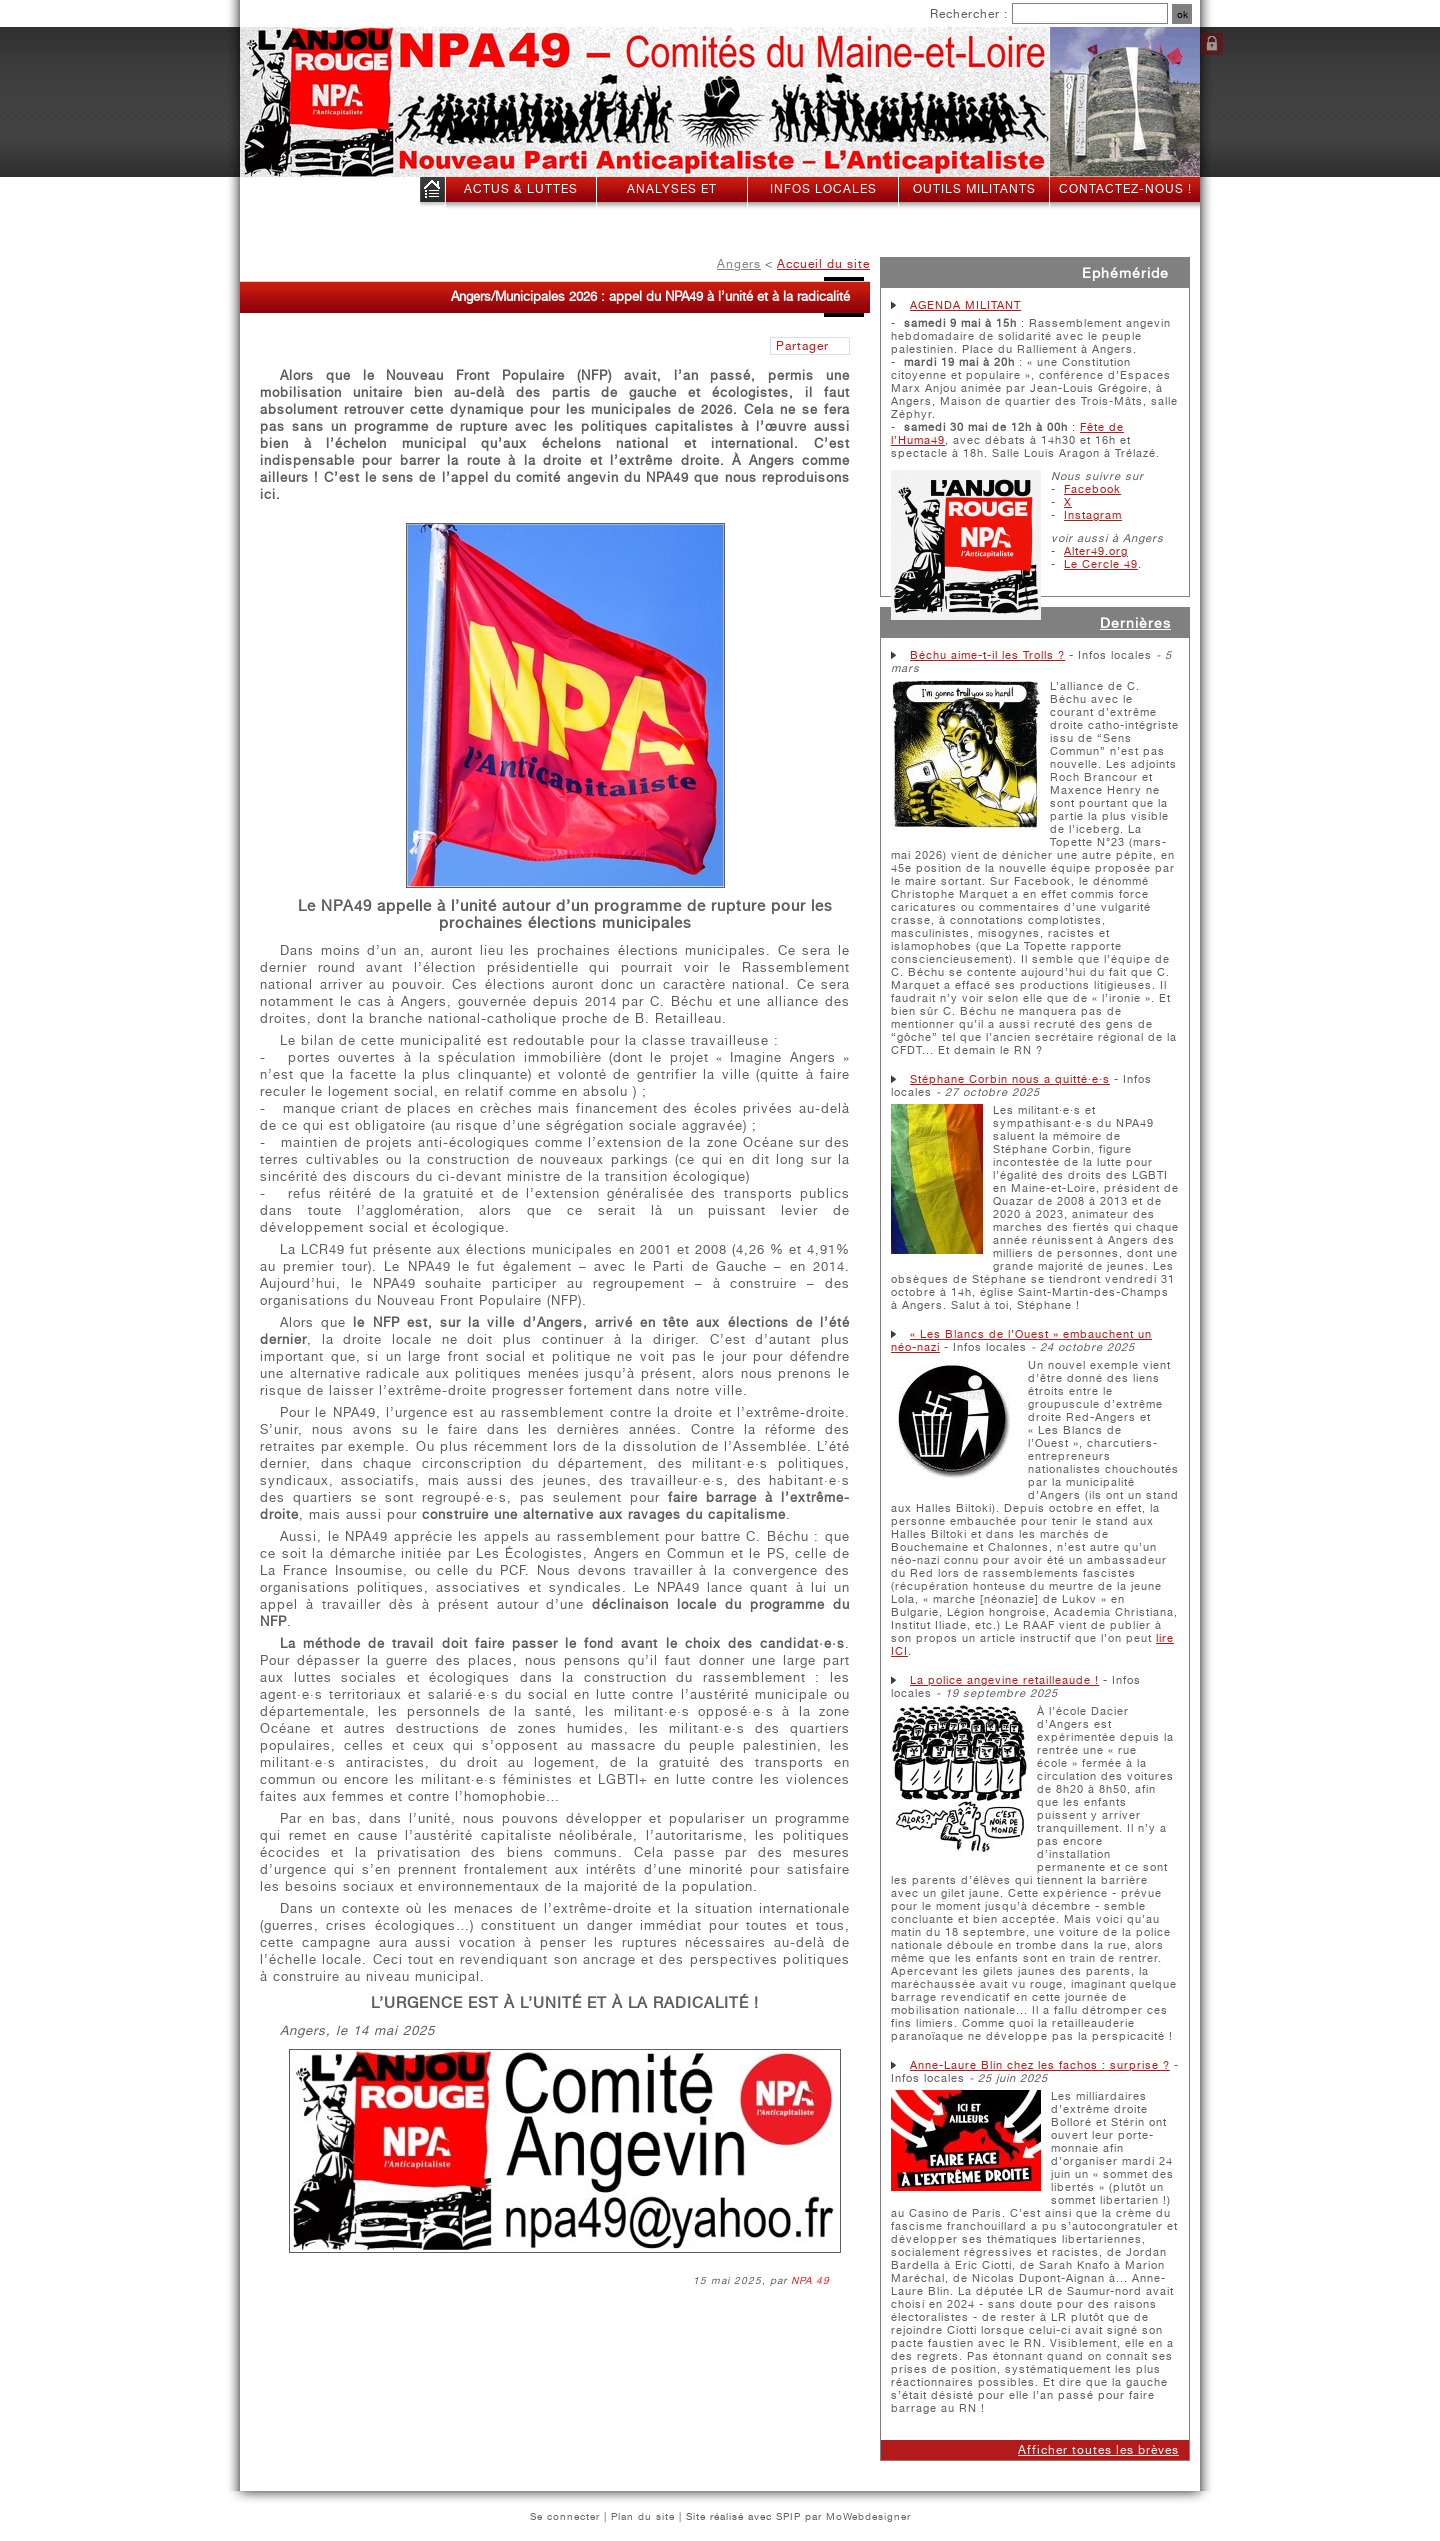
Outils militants (974, 189)
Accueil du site (823, 264)
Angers (739, 264)
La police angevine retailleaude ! (1004, 1680)
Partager (802, 346)
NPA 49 (810, 2280)
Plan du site (643, 2516)
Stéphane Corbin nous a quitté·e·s (1010, 1079)
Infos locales (823, 189)
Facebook (1092, 489)
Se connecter (1212, 44)
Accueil (432, 193)
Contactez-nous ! (1125, 189)
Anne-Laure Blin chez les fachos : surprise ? (1040, 2065)
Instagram (1093, 515)
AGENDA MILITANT (965, 305)
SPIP (788, 2516)
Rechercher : (969, 14)
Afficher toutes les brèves (1098, 2450)
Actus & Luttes (521, 189)
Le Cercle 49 (1101, 564)
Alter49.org (1096, 551)
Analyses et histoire (672, 201)
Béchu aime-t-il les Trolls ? (987, 655)
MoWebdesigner (868, 2516)
